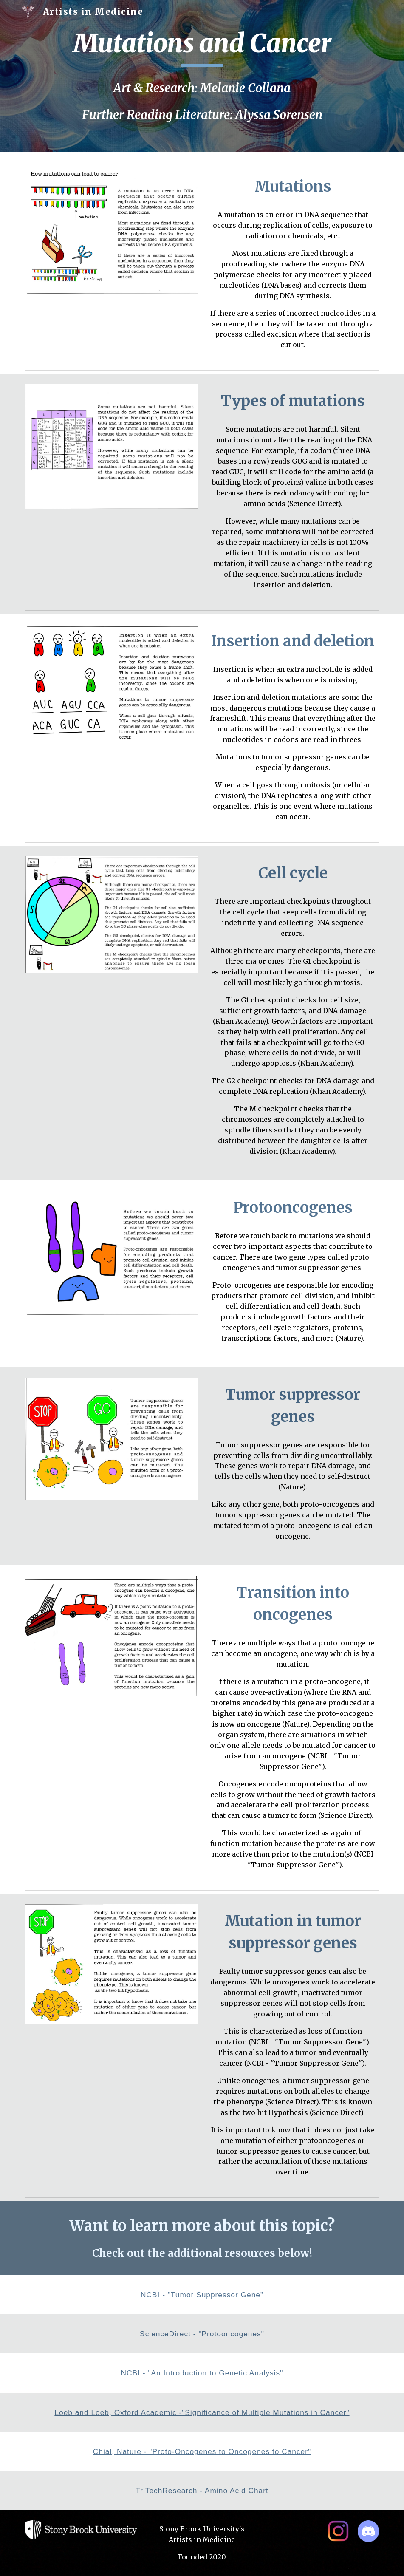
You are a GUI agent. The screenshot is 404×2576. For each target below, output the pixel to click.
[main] (202, 47)
